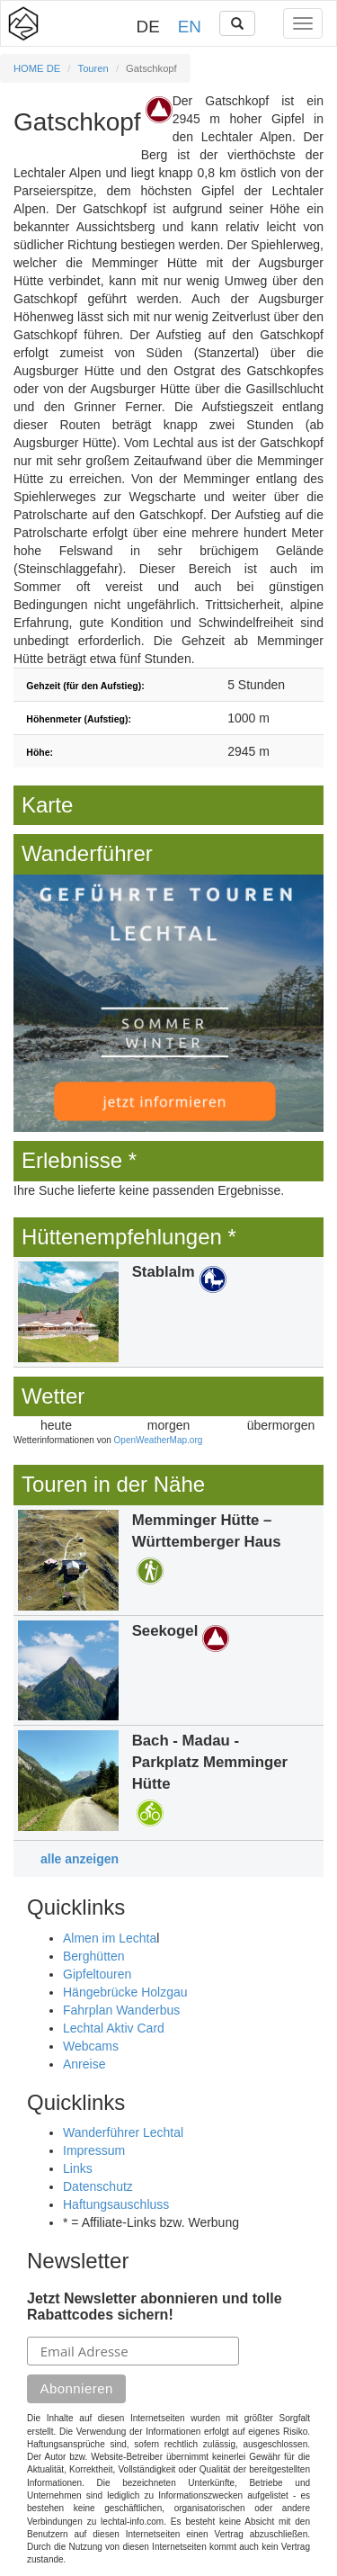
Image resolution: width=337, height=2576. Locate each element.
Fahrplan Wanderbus (121, 2010)
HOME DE (36, 68)
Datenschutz (98, 2186)
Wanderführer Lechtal (123, 2132)
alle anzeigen (79, 1859)
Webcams (91, 2046)
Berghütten (94, 1956)
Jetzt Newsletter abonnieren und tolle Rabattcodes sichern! (154, 2306)
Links (78, 2168)
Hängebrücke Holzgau (125, 1992)
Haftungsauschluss (116, 2204)
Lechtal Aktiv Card (113, 2028)
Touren (93, 68)
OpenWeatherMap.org (158, 1440)
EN (189, 26)
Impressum (94, 2150)
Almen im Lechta (109, 1938)
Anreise (84, 2064)
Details (168, 1312)
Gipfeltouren (97, 1974)
